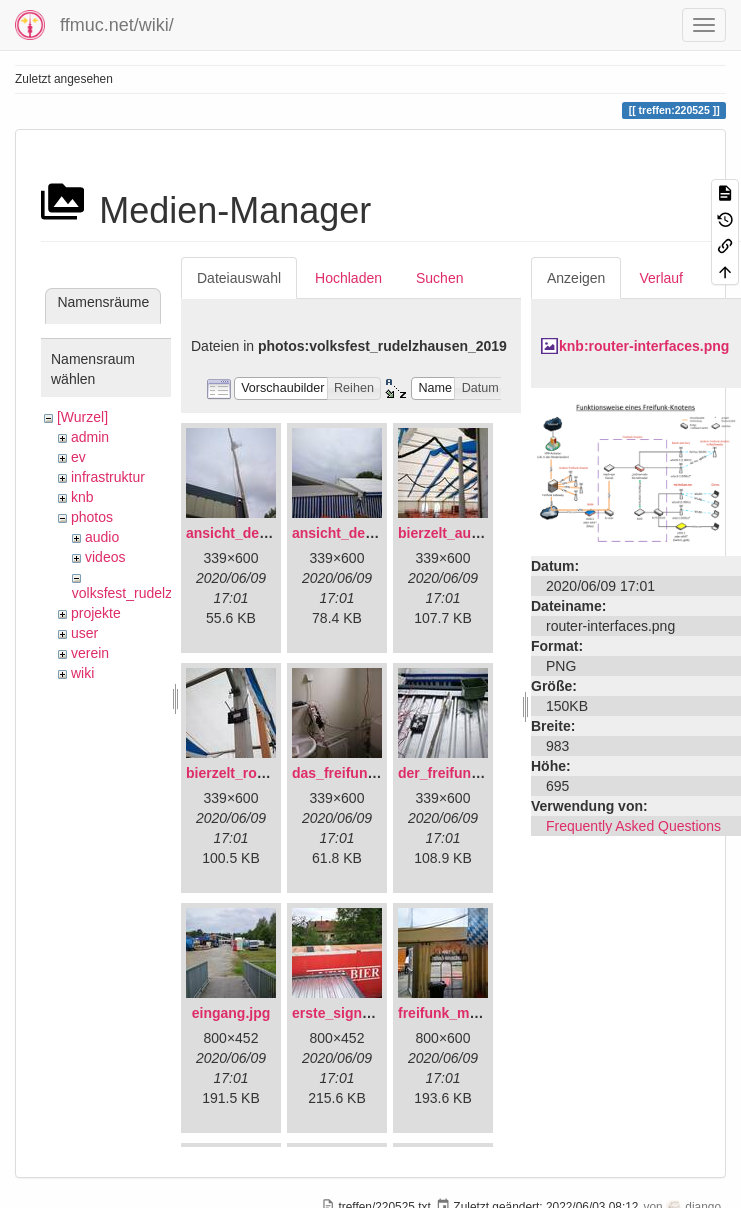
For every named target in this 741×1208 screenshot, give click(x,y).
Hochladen (348, 278)
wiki (82, 673)
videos (105, 557)
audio (102, 537)
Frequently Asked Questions (633, 826)
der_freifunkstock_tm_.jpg (485, 773)
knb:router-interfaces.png (644, 346)
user (84, 633)
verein (90, 653)
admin (90, 437)
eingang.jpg (231, 1013)
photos (92, 517)
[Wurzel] (82, 417)
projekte (96, 613)
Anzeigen (576, 278)
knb (82, 497)
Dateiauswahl (239, 278)
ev (78, 457)
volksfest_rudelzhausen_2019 (164, 593)
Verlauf (661, 278)
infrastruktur (108, 477)
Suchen (439, 278)
